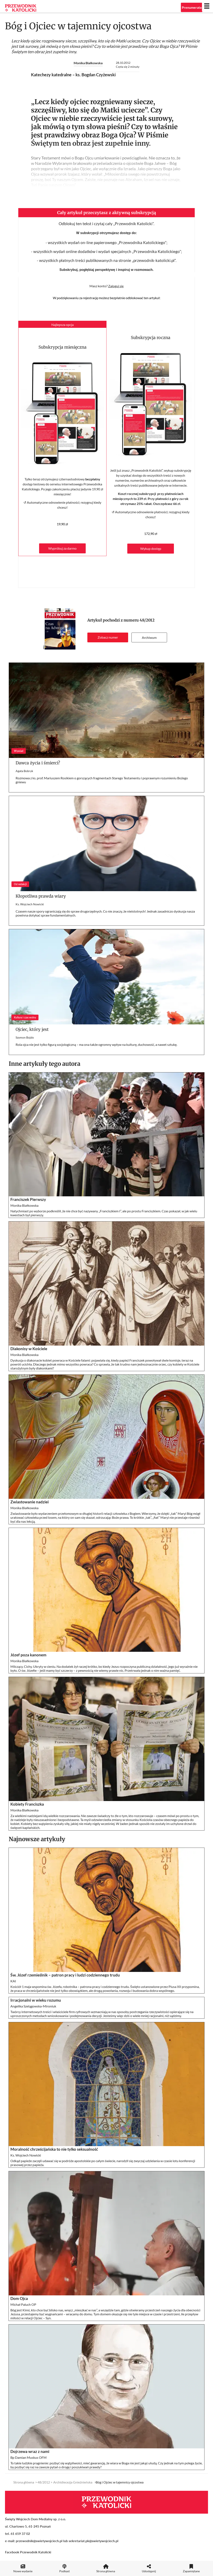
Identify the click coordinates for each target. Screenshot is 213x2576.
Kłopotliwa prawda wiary (41, 896)
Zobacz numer (108, 637)
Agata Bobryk (24, 771)
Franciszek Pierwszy (28, 1199)
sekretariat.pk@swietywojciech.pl (93, 2541)
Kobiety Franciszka (27, 1804)
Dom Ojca (19, 2298)
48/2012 (147, 620)
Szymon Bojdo (25, 1037)
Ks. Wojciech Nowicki (30, 904)
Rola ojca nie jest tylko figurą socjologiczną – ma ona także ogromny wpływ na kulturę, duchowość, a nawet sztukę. (96, 1044)
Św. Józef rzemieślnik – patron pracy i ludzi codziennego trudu (65, 1975)
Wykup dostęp (150, 548)
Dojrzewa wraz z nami (29, 2451)
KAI (13, 1981)
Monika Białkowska (88, 63)
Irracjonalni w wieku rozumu (35, 2000)
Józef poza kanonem (28, 1655)
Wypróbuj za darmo (62, 548)
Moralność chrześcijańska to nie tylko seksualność (54, 2149)
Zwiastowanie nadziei (29, 1502)
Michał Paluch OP (23, 2304)
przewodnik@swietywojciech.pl (39, 2541)
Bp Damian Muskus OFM (28, 2457)
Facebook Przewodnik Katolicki (28, 2552)
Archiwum (149, 637)
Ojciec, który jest (32, 1029)
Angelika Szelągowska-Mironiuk (33, 2006)
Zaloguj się (116, 286)
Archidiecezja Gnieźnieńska (72, 2482)
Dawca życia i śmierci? (38, 762)
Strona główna (23, 2482)
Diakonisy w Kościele (28, 1348)
